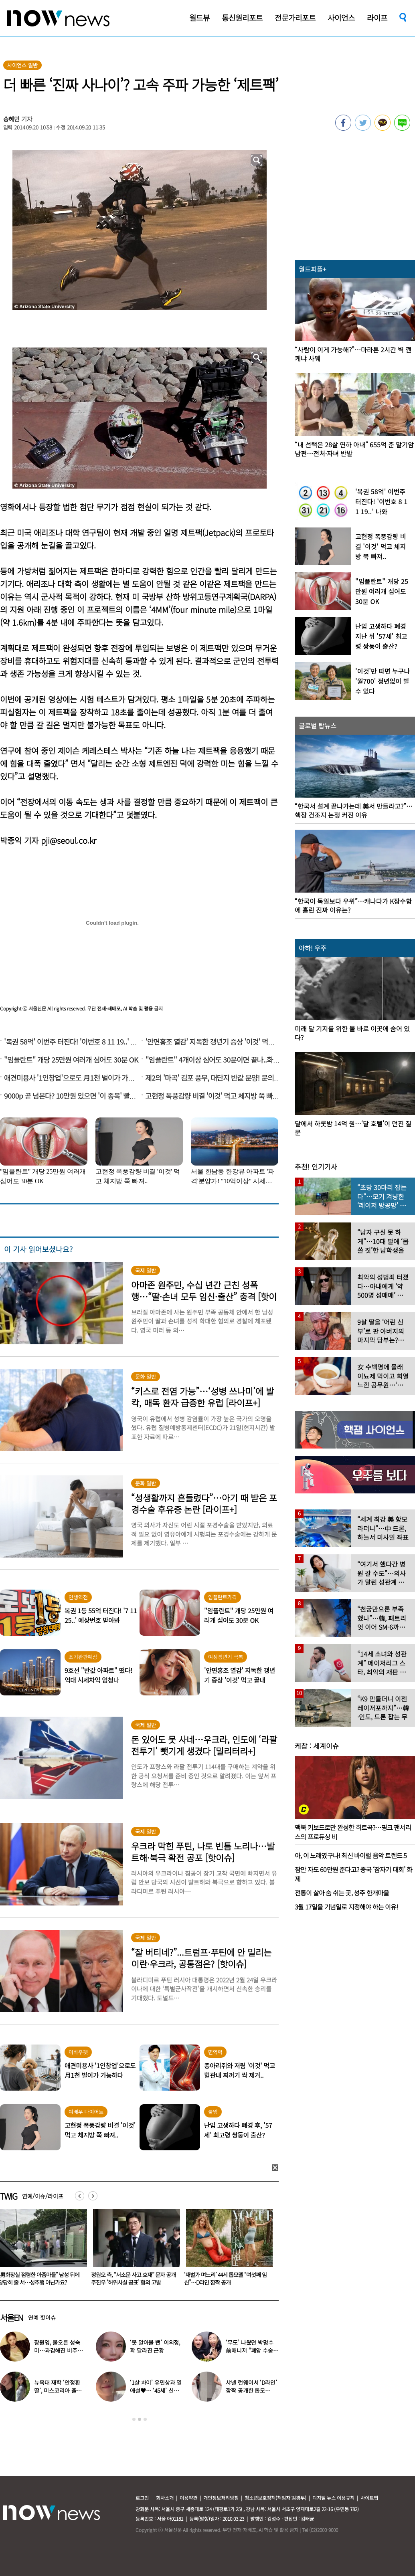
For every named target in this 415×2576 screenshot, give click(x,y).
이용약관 (188, 2497)
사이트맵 (369, 2497)
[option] (106, 2250)
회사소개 (165, 2497)
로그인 (142, 2497)
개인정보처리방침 (221, 2497)
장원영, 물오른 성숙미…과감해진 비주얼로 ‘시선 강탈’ (58, 2350)
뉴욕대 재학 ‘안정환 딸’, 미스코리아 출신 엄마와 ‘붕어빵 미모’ (57, 2390)
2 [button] (139, 2419)
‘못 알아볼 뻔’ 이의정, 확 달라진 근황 (155, 2346)
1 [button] (134, 2419)
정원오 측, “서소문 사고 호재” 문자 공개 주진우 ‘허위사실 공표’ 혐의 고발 (199, 2278)
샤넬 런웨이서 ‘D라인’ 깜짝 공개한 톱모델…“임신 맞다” (251, 2390)
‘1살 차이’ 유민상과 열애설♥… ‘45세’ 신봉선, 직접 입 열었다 (156, 2390)
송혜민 (11, 119)
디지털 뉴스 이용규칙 (333, 2497)
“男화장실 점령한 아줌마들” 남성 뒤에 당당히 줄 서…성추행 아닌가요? (104, 2278)
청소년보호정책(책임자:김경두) (275, 2497)
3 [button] (145, 2419)
